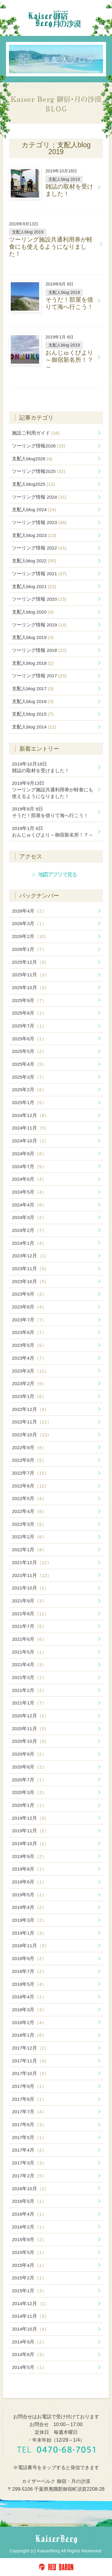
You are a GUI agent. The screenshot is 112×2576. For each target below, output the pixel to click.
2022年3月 (29, 1524)
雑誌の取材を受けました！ (40, 767)
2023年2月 (29, 1383)
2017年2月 (29, 2175)
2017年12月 (30, 2047)
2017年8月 (29, 2099)
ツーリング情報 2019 (39, 624)
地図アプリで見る (57, 874)
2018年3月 (29, 2009)
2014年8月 (29, 2354)
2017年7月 (29, 2111)
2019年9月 (29, 1856)
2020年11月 (30, 1728)
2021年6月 (29, 1639)
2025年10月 (30, 987)
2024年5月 (29, 1191)
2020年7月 (29, 1779)
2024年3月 (29, 1217)
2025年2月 (29, 1089)
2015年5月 (29, 2252)
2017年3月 (29, 2162)
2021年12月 (32, 1562)
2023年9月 (29, 1294)
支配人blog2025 (33, 484)
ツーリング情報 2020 (39, 599)
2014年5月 (29, 2367)
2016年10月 (30, 2188)
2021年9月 (29, 1600)
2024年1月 (29, 1243)
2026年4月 (29, 910)
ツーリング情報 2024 (39, 497)
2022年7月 (30, 1473)
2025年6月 (29, 1038)
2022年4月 (29, 1511)
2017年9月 (29, 2086)
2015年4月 (29, 2265)
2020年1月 (29, 1805)
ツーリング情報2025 (38, 471)
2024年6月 (29, 1179)
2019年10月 (30, 1843)
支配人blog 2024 (34, 509)
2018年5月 (29, 1984)
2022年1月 (29, 1549)
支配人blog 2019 (32, 637)
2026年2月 (30, 936)
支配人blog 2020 (32, 611)
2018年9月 (29, 1958)
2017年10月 (30, 2073)
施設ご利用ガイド (36, 432)
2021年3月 (29, 1677)
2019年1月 (29, 1933)
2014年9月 (29, 2341)
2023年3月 (30, 1370)
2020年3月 (29, 1792)
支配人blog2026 (32, 458)
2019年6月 (29, 1881)
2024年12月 (30, 1115)
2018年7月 (29, 1971)
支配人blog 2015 (32, 714)
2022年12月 (30, 1409)
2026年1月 (29, 949)
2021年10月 (30, 1587)
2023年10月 (30, 1281)
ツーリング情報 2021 (39, 573)
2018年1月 (29, 2035)
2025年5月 (29, 1051)
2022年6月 (30, 1485)
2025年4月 (29, 1064)
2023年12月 (30, 1255)
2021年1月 (29, 1702)
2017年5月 (29, 2137)
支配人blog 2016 (32, 701)
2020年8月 (29, 1766)
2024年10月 (30, 1140)
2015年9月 (29, 2239)
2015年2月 (29, 2277)
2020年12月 (30, 1715)
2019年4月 (29, 1907)
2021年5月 (29, 1651)
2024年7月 (29, 1166)
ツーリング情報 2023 (39, 522)
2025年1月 (29, 1102)
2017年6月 (29, 2124)
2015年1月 (29, 2290)
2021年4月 (29, 1664)
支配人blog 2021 (34, 586)
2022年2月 (29, 1536)
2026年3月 (29, 923)
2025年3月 (29, 1077)
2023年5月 (29, 1345)
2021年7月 (29, 1626)
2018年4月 (29, 1996)
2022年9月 (29, 1447)
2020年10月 (30, 1741)
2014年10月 (30, 2328)
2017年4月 (29, 2150)
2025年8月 (29, 1012)
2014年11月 (30, 2316)
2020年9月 (29, 1754)
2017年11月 (30, 2060)
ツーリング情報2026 (38, 445)
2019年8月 (29, 1868)
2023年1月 (29, 1396)
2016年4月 (29, 2214)
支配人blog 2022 (34, 560)
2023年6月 (29, 1332)
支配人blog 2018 (32, 663)
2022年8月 (29, 1460)
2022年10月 (32, 1434)
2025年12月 (30, 962)
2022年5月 (29, 1498)
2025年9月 (29, 1000)
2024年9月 (29, 1153)
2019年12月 (30, 1818)
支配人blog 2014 (34, 726)
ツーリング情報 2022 (39, 547)
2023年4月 (29, 1358)
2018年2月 (29, 2022)
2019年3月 (29, 1920)
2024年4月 (29, 1204)
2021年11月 (32, 1575)
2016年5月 (29, 2201)
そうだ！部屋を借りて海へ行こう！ (50, 812)
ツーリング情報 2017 (39, 675)
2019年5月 (29, 1894)
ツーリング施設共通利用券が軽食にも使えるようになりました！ (52, 790)
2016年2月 (29, 2226)
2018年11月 (30, 1945)
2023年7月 (29, 1319)
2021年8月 (30, 1613)
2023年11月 (30, 1268)
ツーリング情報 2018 (39, 650)
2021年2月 (29, 1690)
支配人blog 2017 (32, 688)
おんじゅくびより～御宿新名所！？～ (52, 831)
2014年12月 (30, 2303)
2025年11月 (30, 974)
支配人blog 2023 (34, 535)
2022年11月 (32, 1421)
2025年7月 (29, 1025)
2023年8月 (29, 1306)
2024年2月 (29, 1230)
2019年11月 (30, 1830)
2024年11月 (30, 1127)
